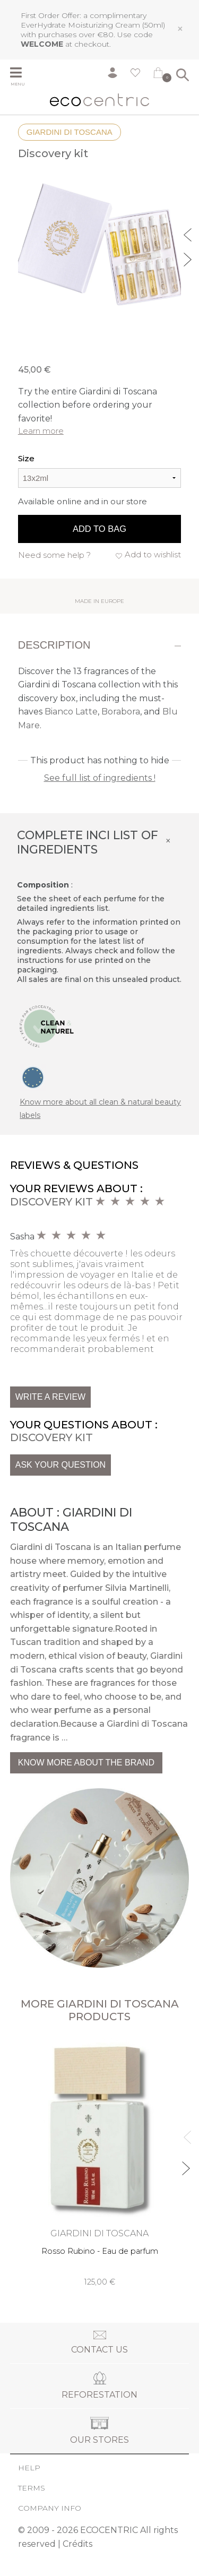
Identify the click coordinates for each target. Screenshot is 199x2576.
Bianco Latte (71, 712)
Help (29, 2467)
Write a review (50, 1396)
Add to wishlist (153, 554)
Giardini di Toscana (70, 131)
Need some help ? (54, 555)
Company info (49, 2508)
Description (54, 645)
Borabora (120, 712)
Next (189, 258)
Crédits (77, 2544)
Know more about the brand (86, 1762)
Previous (189, 233)
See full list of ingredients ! (99, 778)
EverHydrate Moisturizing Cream (80, 25)
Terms (31, 2488)
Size (26, 458)
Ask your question (60, 1464)
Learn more (41, 431)
